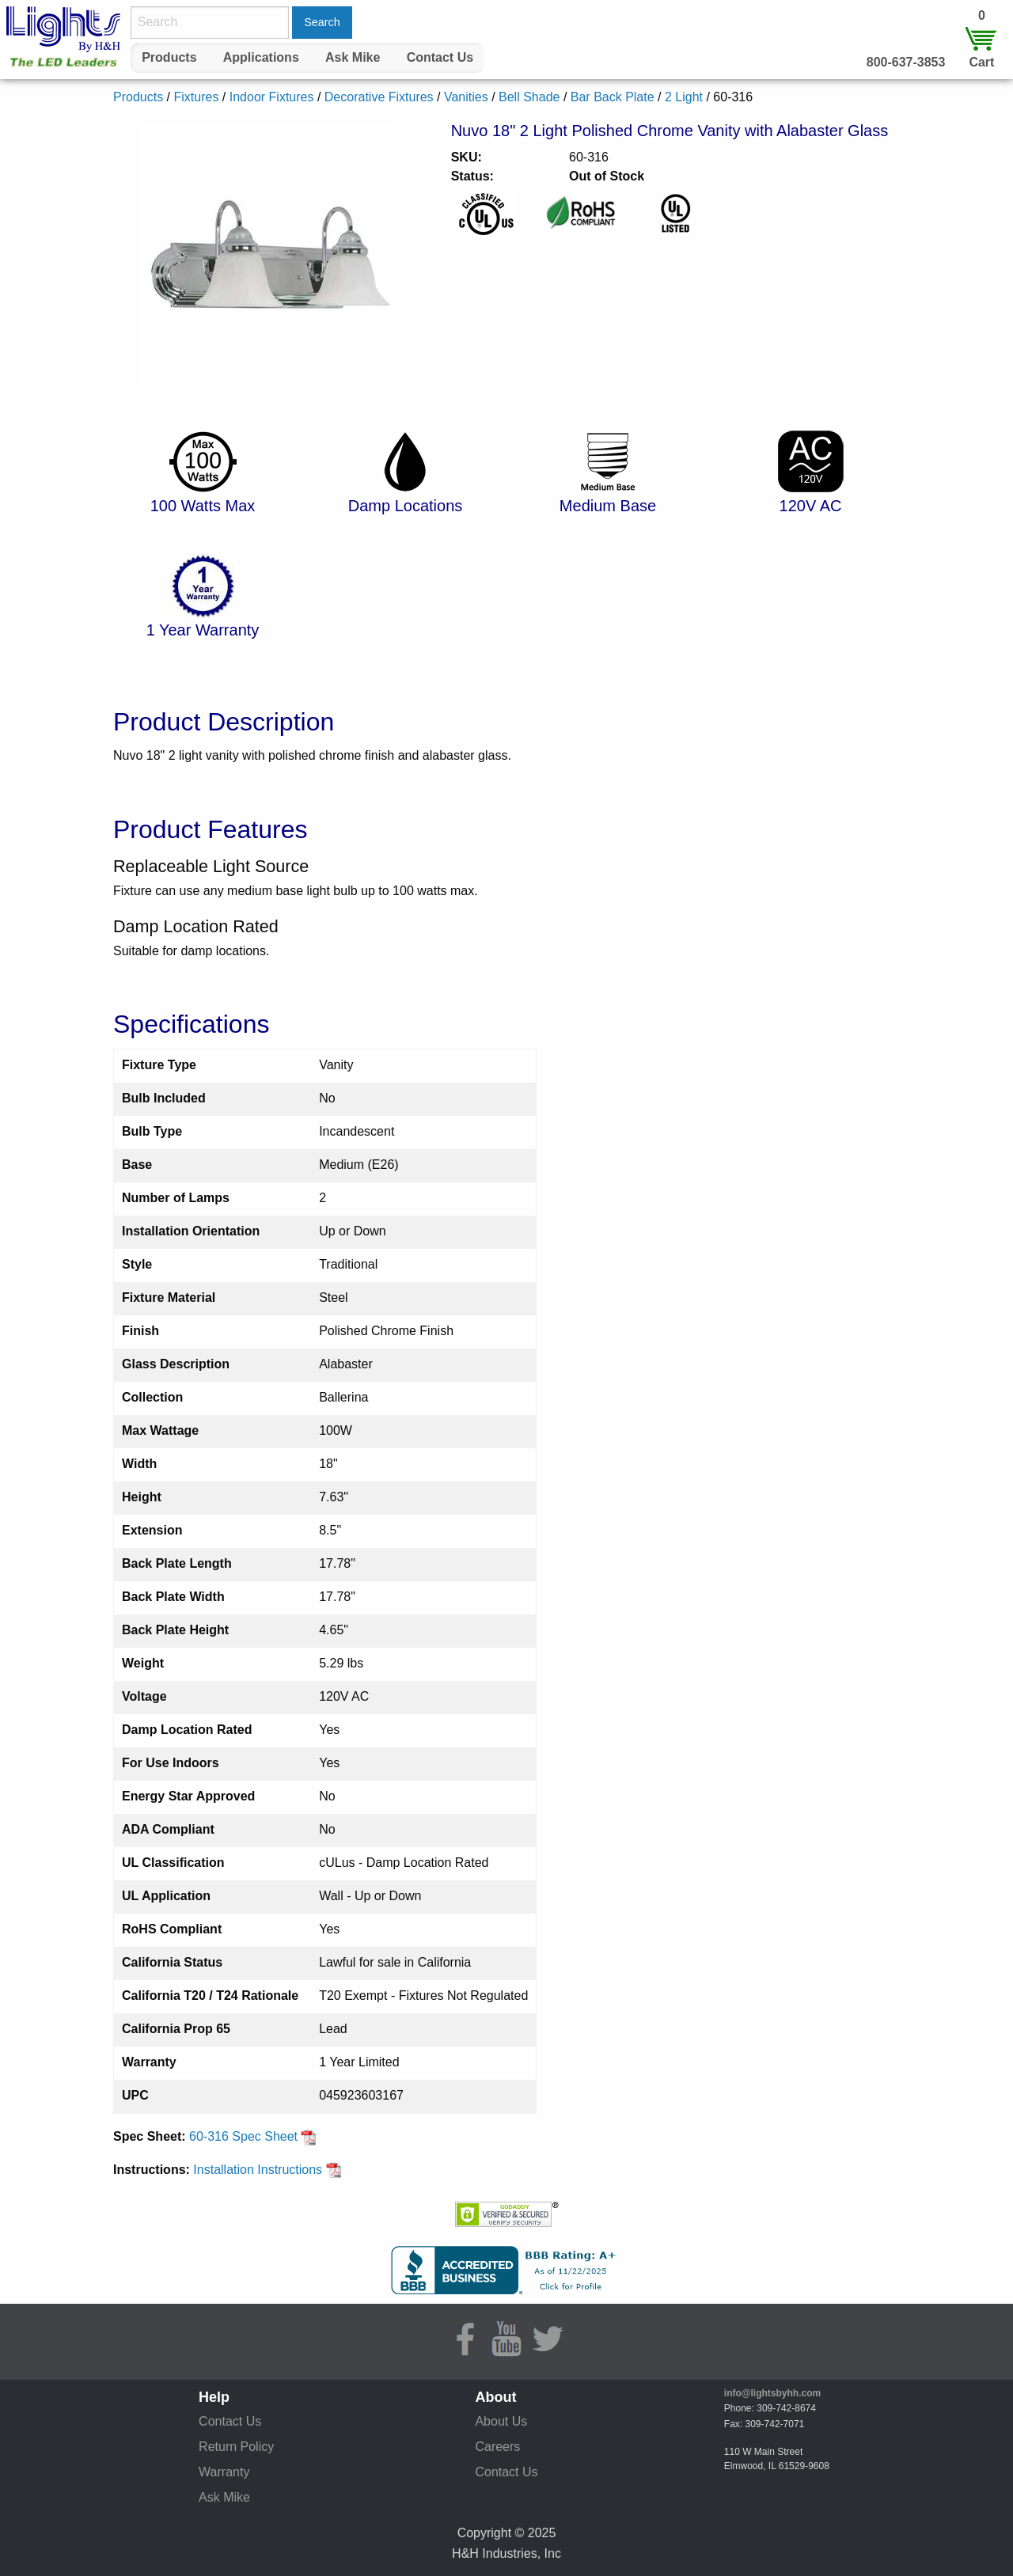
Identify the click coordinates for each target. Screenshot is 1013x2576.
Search (322, 22)
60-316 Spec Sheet (253, 2136)
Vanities (466, 97)
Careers (497, 2446)
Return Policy (236, 2446)
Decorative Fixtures (379, 97)
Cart (981, 62)
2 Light (684, 97)
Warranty (224, 2472)
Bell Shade (529, 97)
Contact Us (440, 57)
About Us (501, 2421)
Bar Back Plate (612, 97)
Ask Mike (352, 57)
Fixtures (195, 97)
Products (169, 57)
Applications (261, 57)
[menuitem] (169, 58)
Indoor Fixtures (272, 97)
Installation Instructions (267, 2169)
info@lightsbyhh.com (772, 2393)
